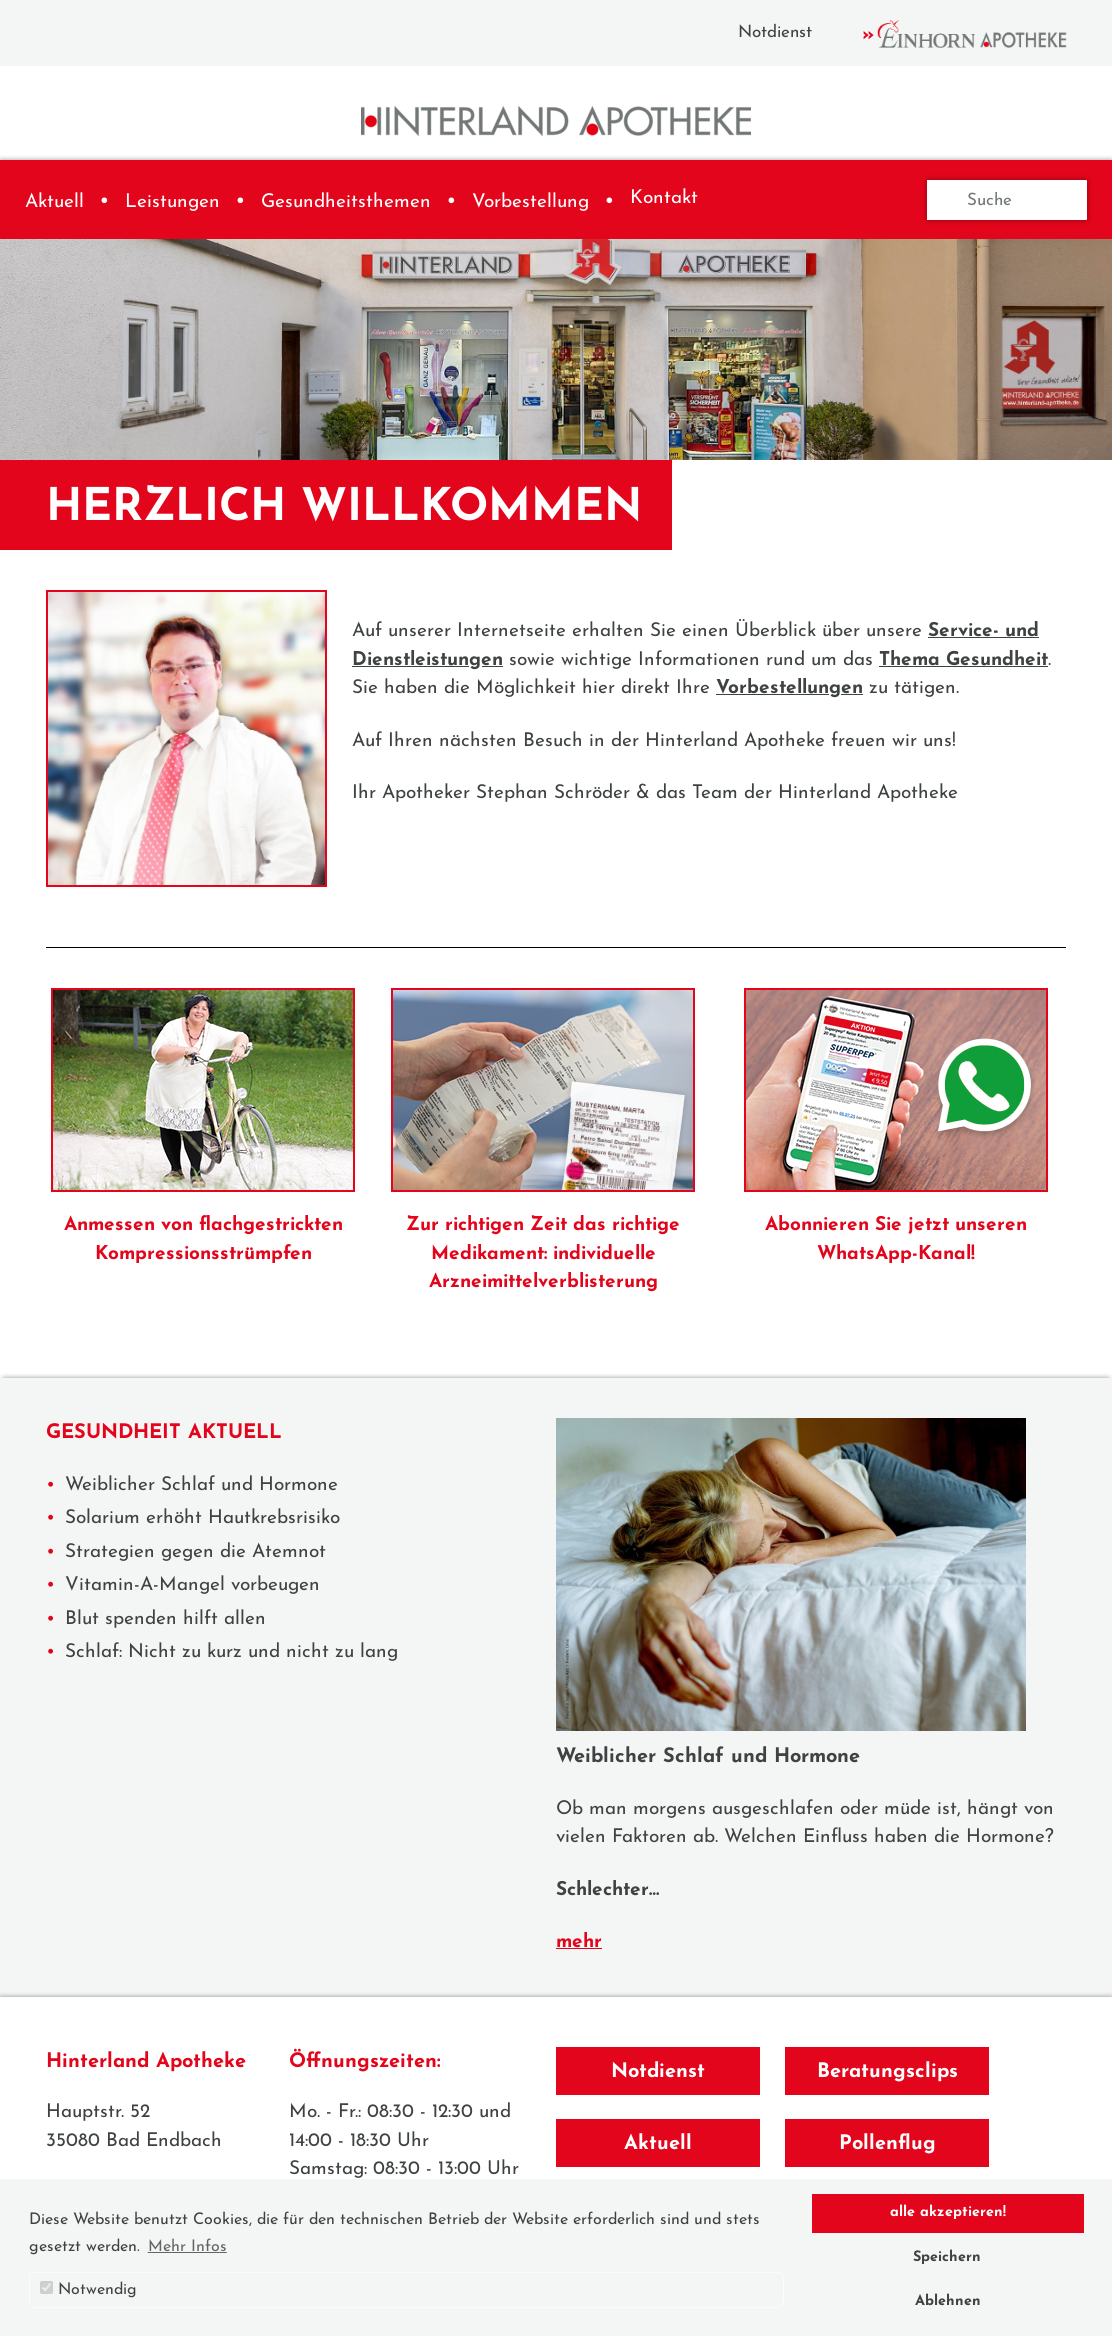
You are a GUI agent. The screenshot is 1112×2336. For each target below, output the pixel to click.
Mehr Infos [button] (187, 2247)
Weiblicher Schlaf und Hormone (201, 1485)
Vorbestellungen (789, 688)
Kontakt (664, 198)
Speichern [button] (947, 2257)
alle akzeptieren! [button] (948, 2212)
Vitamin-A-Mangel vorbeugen (192, 1585)
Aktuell (54, 202)
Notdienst (775, 32)
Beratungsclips (887, 2072)
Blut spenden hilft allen (165, 1619)
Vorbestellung (530, 202)
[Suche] (1007, 200)
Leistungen (172, 202)
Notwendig (88, 2289)
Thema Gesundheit (963, 660)
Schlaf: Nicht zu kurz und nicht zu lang (231, 1652)
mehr (579, 1942)
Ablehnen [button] (948, 2301)
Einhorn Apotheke (982, 34)
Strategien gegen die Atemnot (195, 1552)
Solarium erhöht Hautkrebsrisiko (202, 1518)
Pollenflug (887, 2144)
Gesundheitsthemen (346, 202)
